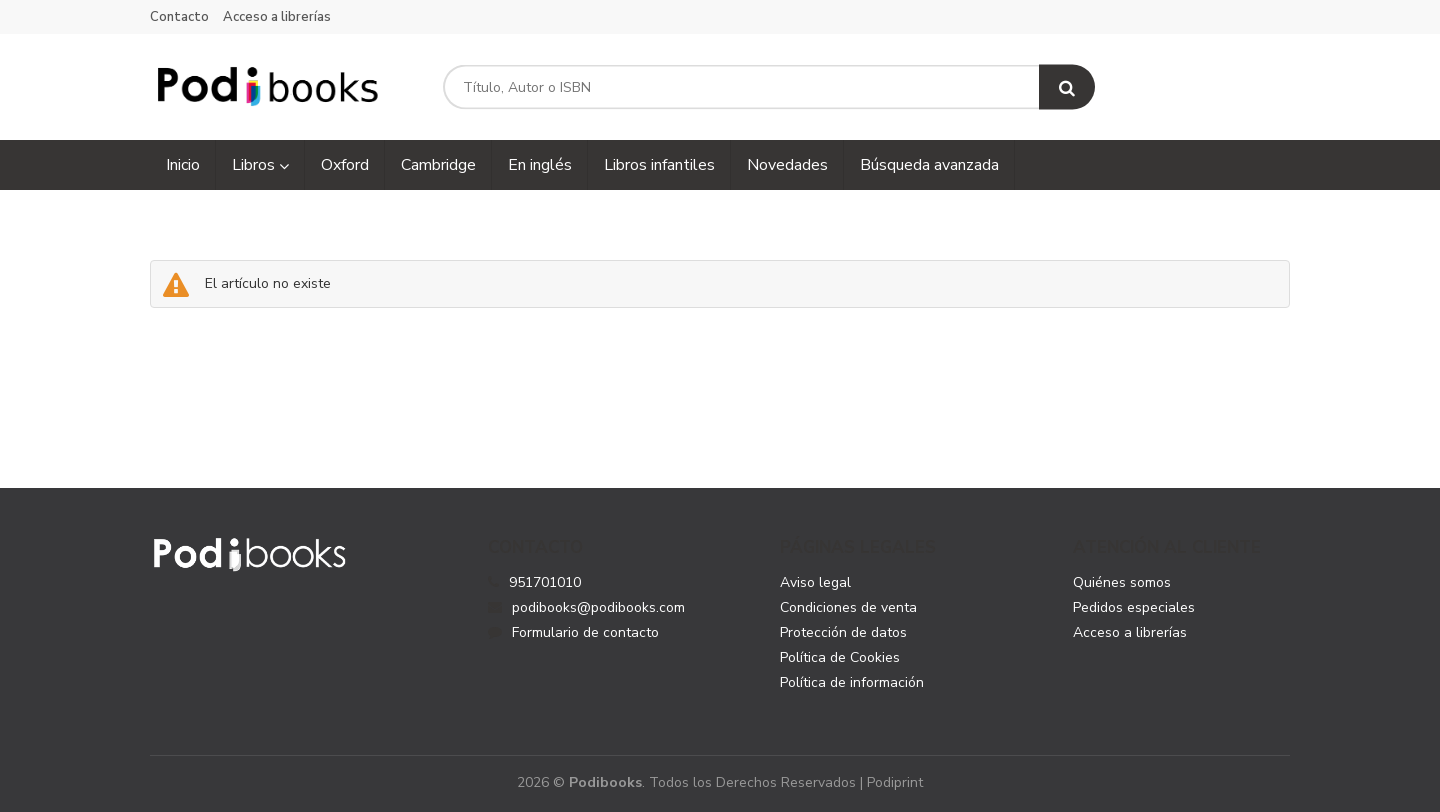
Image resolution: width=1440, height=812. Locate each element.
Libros (260, 165)
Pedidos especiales (1134, 607)
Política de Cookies (840, 657)
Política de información (852, 682)
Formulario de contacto (573, 632)
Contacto (179, 17)
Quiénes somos (1122, 582)
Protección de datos (843, 632)
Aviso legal (815, 582)
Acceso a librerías (277, 17)
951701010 (545, 582)
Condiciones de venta (848, 607)
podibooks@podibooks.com (586, 607)
